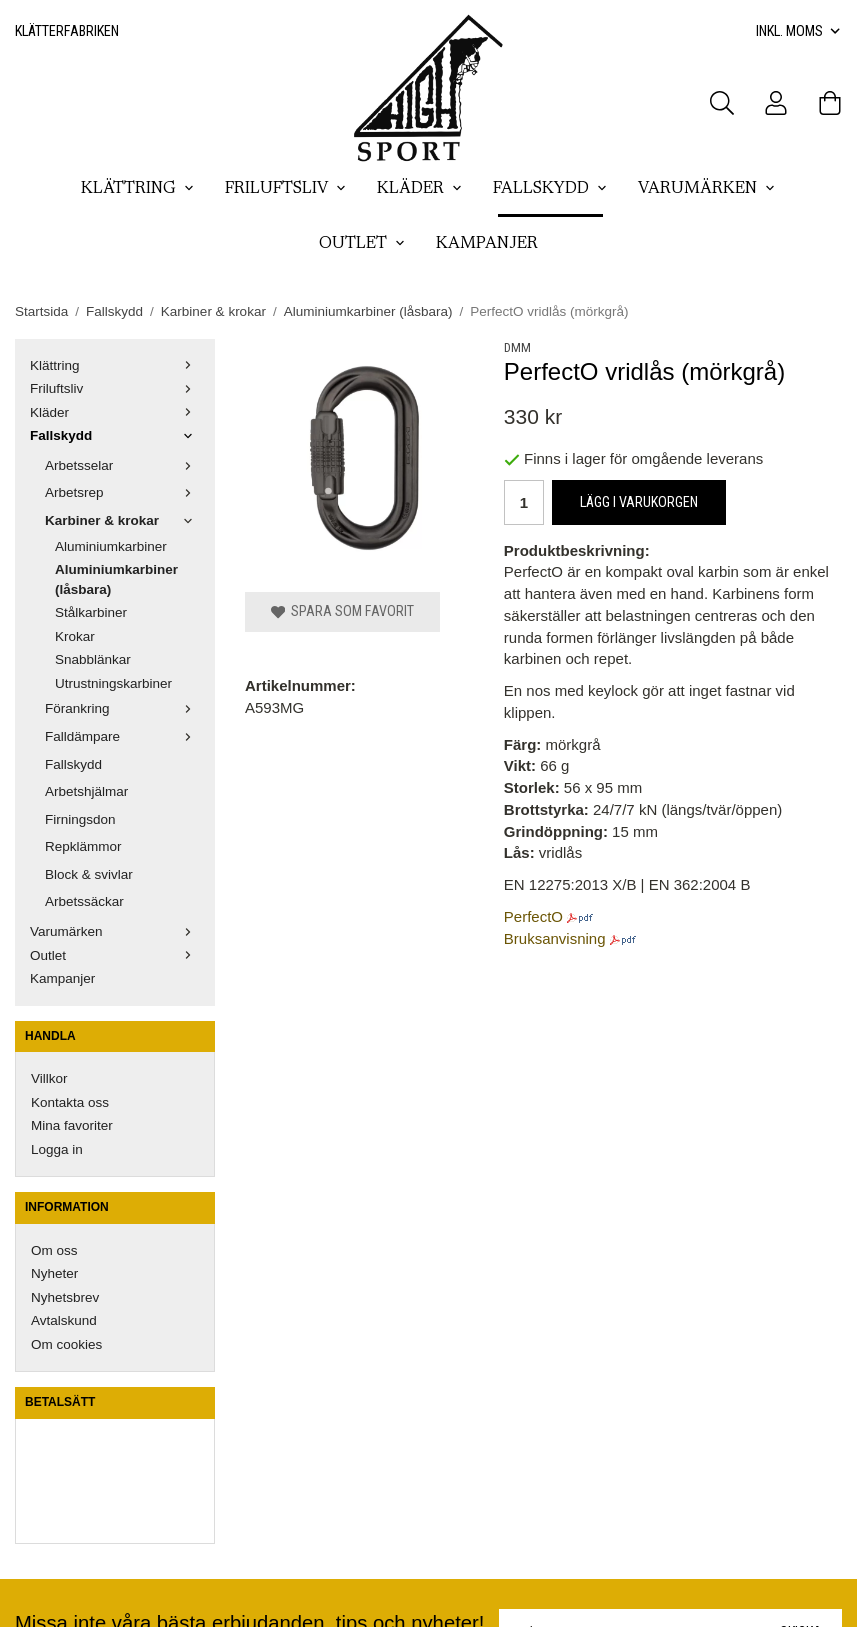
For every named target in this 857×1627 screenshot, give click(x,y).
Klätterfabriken (67, 31)
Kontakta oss (70, 1102)
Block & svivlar (89, 874)
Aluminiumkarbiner (111, 546)
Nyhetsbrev (65, 1297)
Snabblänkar (93, 659)
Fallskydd (550, 189)
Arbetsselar (122, 465)
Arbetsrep (122, 492)
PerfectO (533, 916)
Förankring (122, 708)
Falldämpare (122, 736)
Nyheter (54, 1273)
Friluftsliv (286, 189)
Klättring (138, 189)
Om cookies (66, 1344)
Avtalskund (64, 1320)
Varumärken (707, 189)
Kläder (420, 189)
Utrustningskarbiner (113, 683)
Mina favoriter (72, 1125)
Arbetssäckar (84, 901)
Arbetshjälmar (86, 791)
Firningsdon (80, 819)
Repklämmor (83, 846)
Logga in (57, 1149)
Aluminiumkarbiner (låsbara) (116, 579)
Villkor (49, 1078)
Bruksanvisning (555, 938)
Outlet (362, 244)
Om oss (54, 1250)
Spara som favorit (342, 611)
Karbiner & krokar (122, 520)
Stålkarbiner (91, 612)
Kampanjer (487, 244)
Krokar (75, 636)
